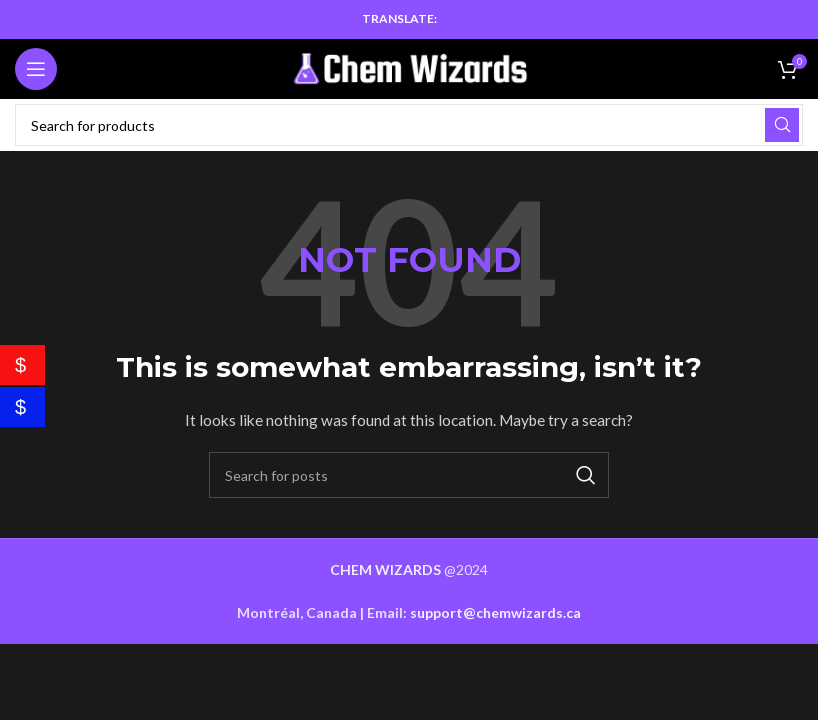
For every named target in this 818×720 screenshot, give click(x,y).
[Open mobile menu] (36, 69)
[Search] (409, 125)
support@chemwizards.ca (495, 612)
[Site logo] (409, 67)
